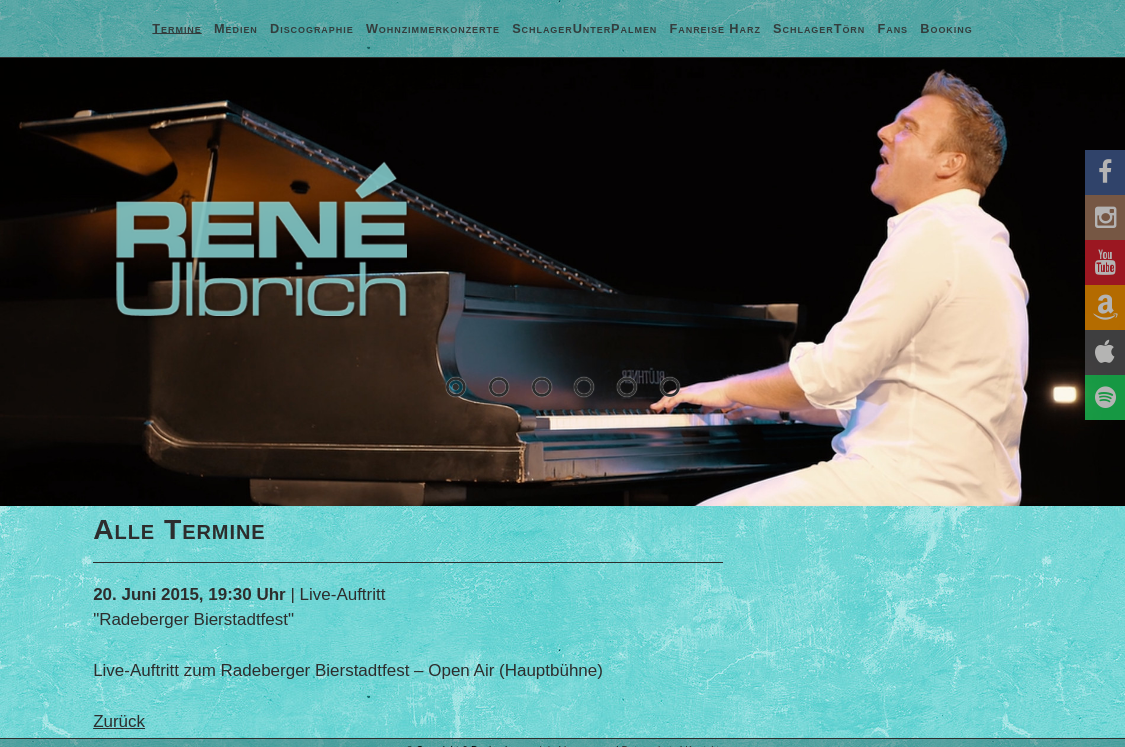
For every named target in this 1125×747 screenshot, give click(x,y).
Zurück (119, 721)
